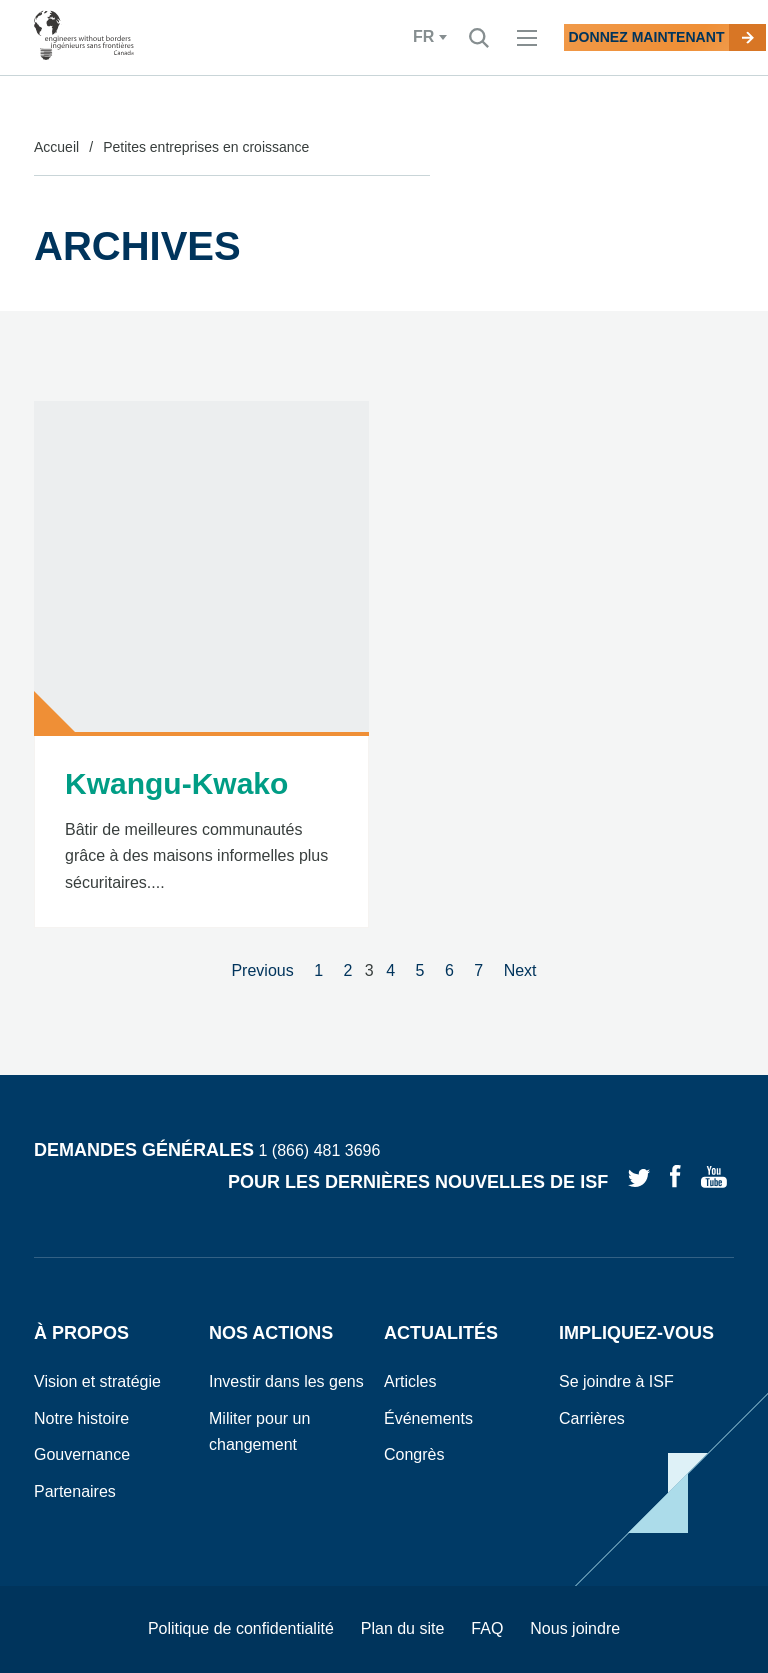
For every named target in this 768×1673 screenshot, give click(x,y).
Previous (262, 970)
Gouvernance (82, 1454)
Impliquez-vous (636, 1333)
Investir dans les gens (286, 1381)
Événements (428, 1418)
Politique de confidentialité (241, 1628)
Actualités (441, 1333)
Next (520, 970)
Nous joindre (575, 1628)
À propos (81, 1333)
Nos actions (271, 1333)
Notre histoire (81, 1418)
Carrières (592, 1418)
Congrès (414, 1454)
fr (342, 37)
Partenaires (75, 1491)
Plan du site (403, 1628)
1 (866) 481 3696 (319, 1151)
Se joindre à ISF (616, 1381)
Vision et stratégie (97, 1381)
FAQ (487, 1628)
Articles (410, 1381)
